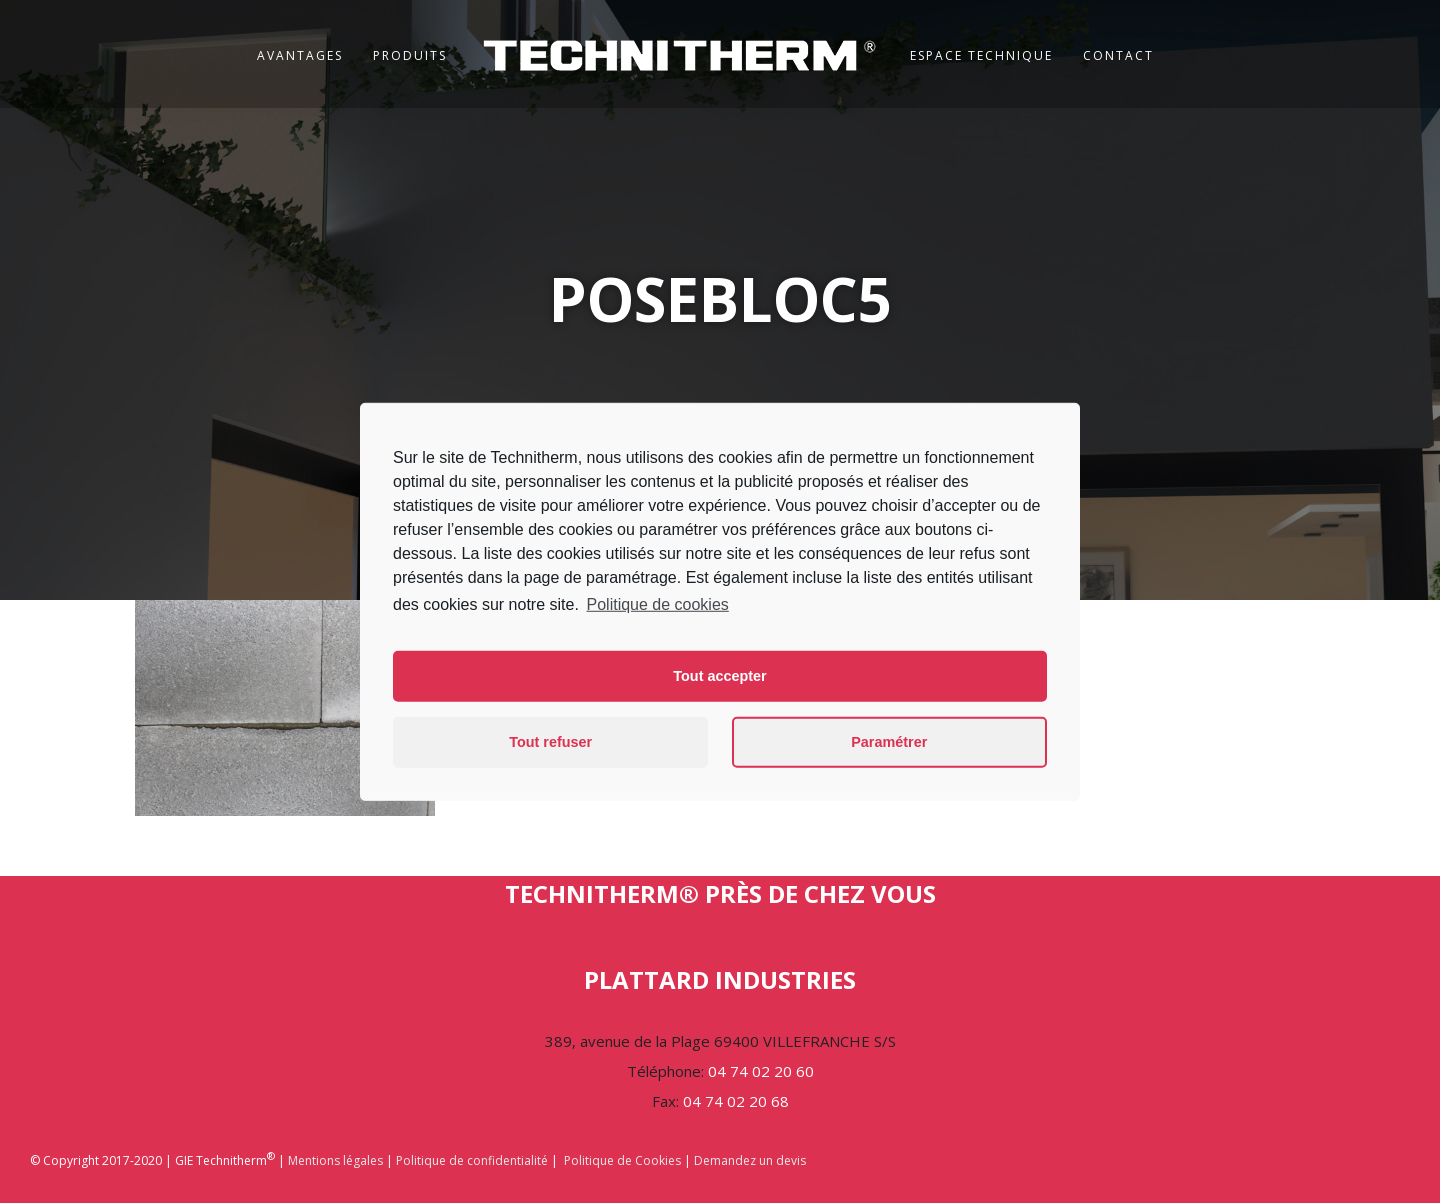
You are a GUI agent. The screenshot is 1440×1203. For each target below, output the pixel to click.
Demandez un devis (750, 1160)
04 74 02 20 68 (736, 1101)
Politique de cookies (658, 603)
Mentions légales (335, 1160)
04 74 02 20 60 (761, 1071)
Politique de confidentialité (472, 1160)
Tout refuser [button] (550, 742)
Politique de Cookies (622, 1160)
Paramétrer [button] (889, 742)
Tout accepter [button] (719, 676)
